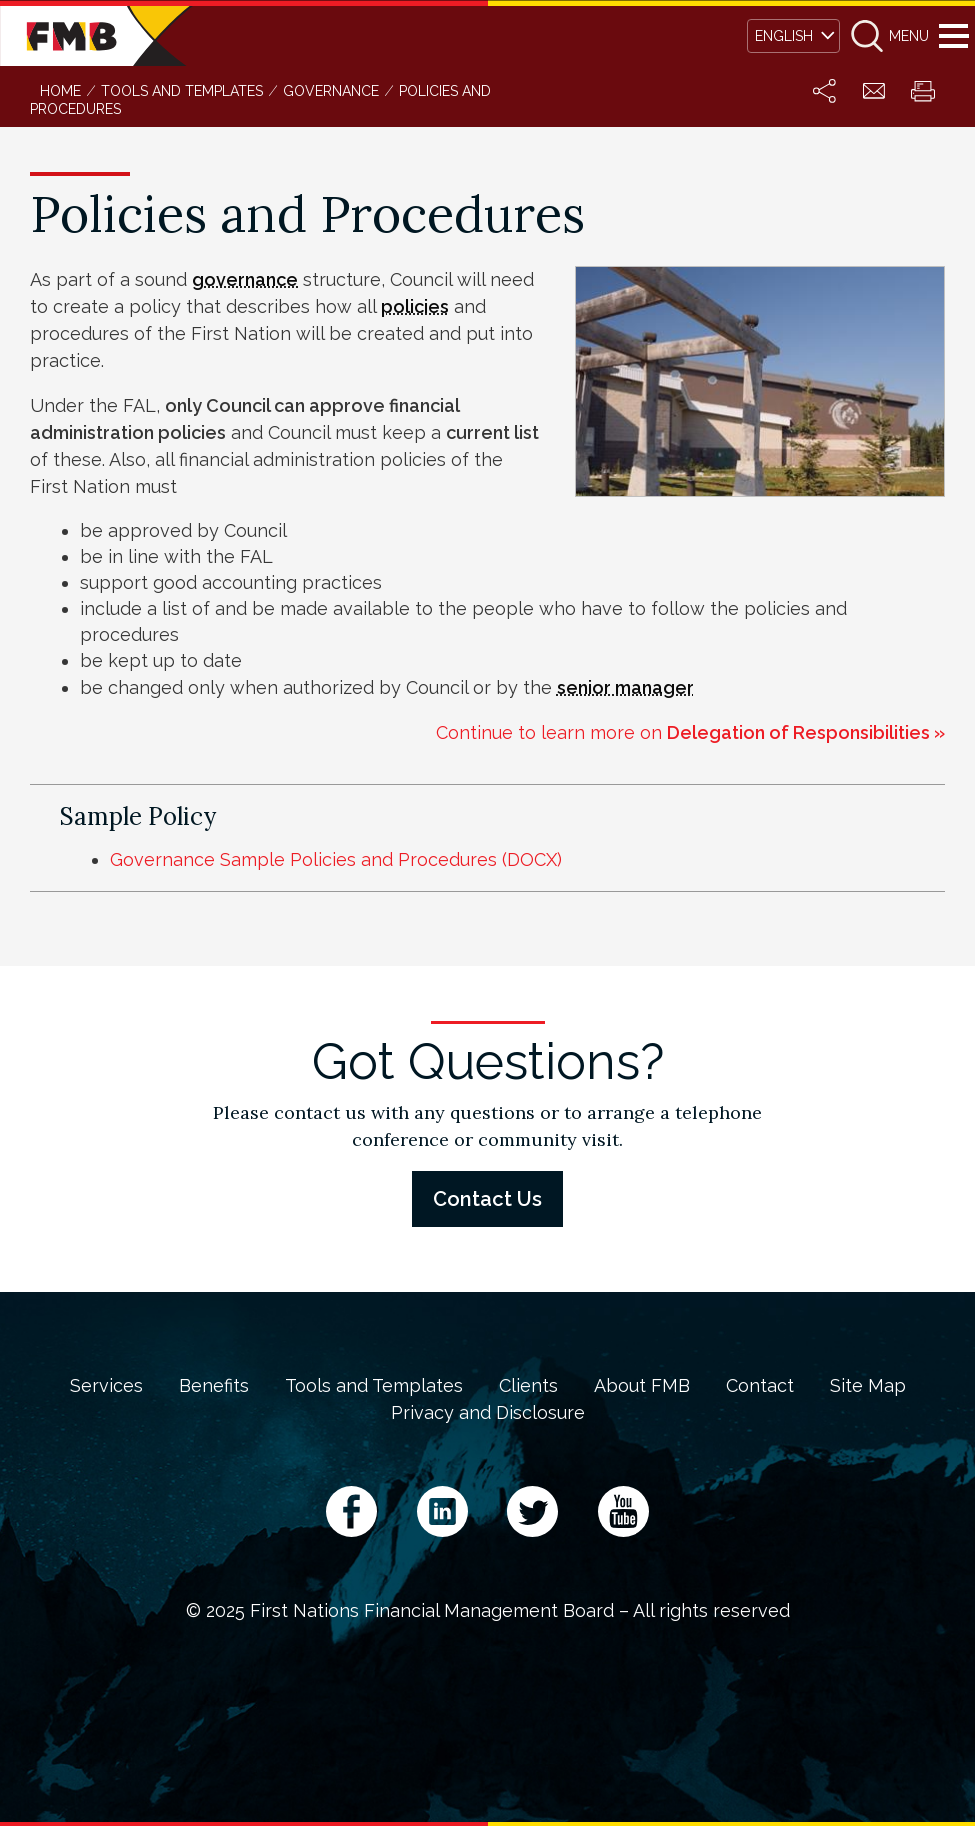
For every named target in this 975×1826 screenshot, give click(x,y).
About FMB (642, 1386)
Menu (953, 36)
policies (415, 306)
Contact (760, 1386)
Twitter (532, 1511)
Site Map (868, 1386)
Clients (528, 1386)
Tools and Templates (374, 1386)
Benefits (214, 1386)
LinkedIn (442, 1511)
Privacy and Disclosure (488, 1413)
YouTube (623, 1511)
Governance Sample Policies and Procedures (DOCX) (336, 859)
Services (106, 1386)
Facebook (351, 1511)
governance (245, 279)
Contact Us (487, 1199)
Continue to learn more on (690, 732)
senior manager (625, 687)
